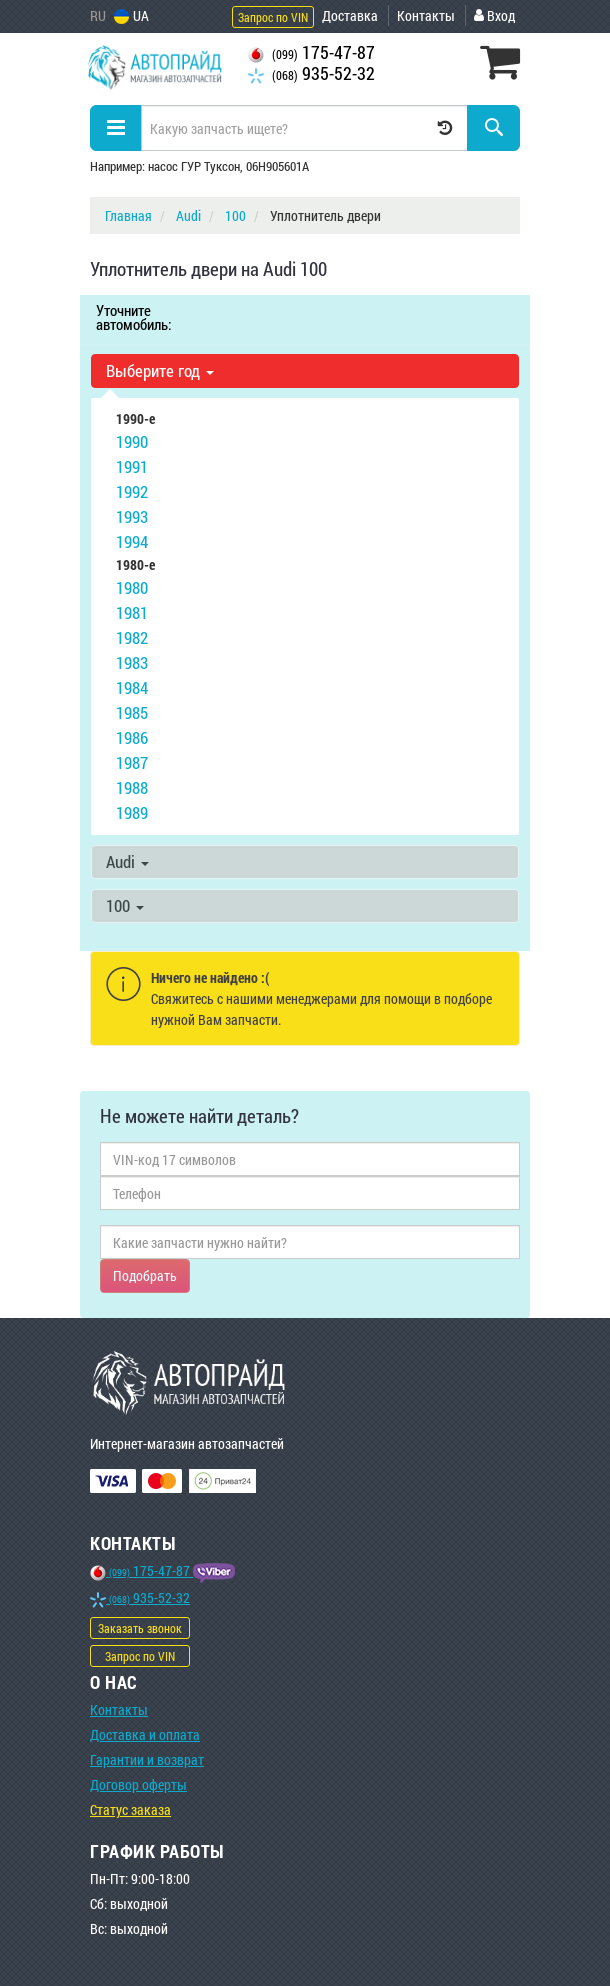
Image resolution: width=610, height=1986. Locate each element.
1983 (132, 662)
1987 (132, 762)
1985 (132, 712)
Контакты (426, 15)
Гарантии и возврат (147, 1759)
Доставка (350, 15)
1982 (132, 637)
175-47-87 (311, 52)
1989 (132, 812)
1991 (132, 466)
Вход (494, 15)
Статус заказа (130, 1809)
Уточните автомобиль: (133, 317)
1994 (132, 541)
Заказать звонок (140, 1628)
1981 (132, 612)
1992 (132, 491)
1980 (132, 587)
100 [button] (125, 905)
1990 (132, 441)
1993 (132, 516)
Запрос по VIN (273, 17)
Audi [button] (127, 861)
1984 (132, 687)
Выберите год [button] (160, 370)
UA (131, 15)
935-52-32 (311, 73)
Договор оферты (138, 1784)
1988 (132, 787)
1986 (132, 737)
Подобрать (145, 1275)
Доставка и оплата (145, 1734)
